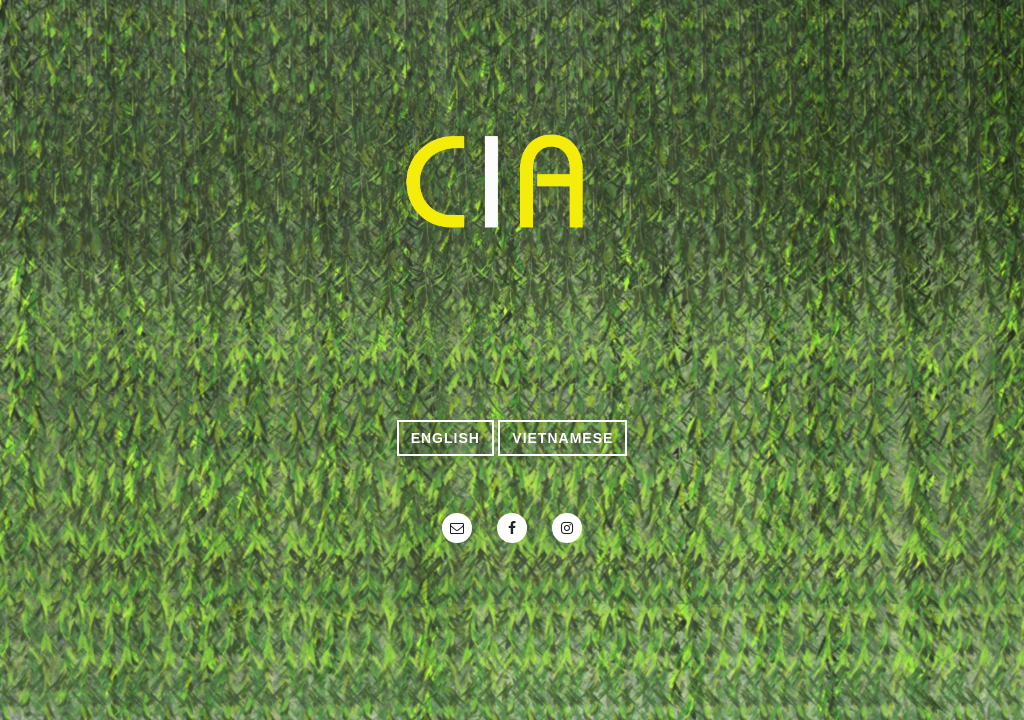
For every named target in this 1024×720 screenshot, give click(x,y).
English (445, 438)
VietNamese (562, 438)
